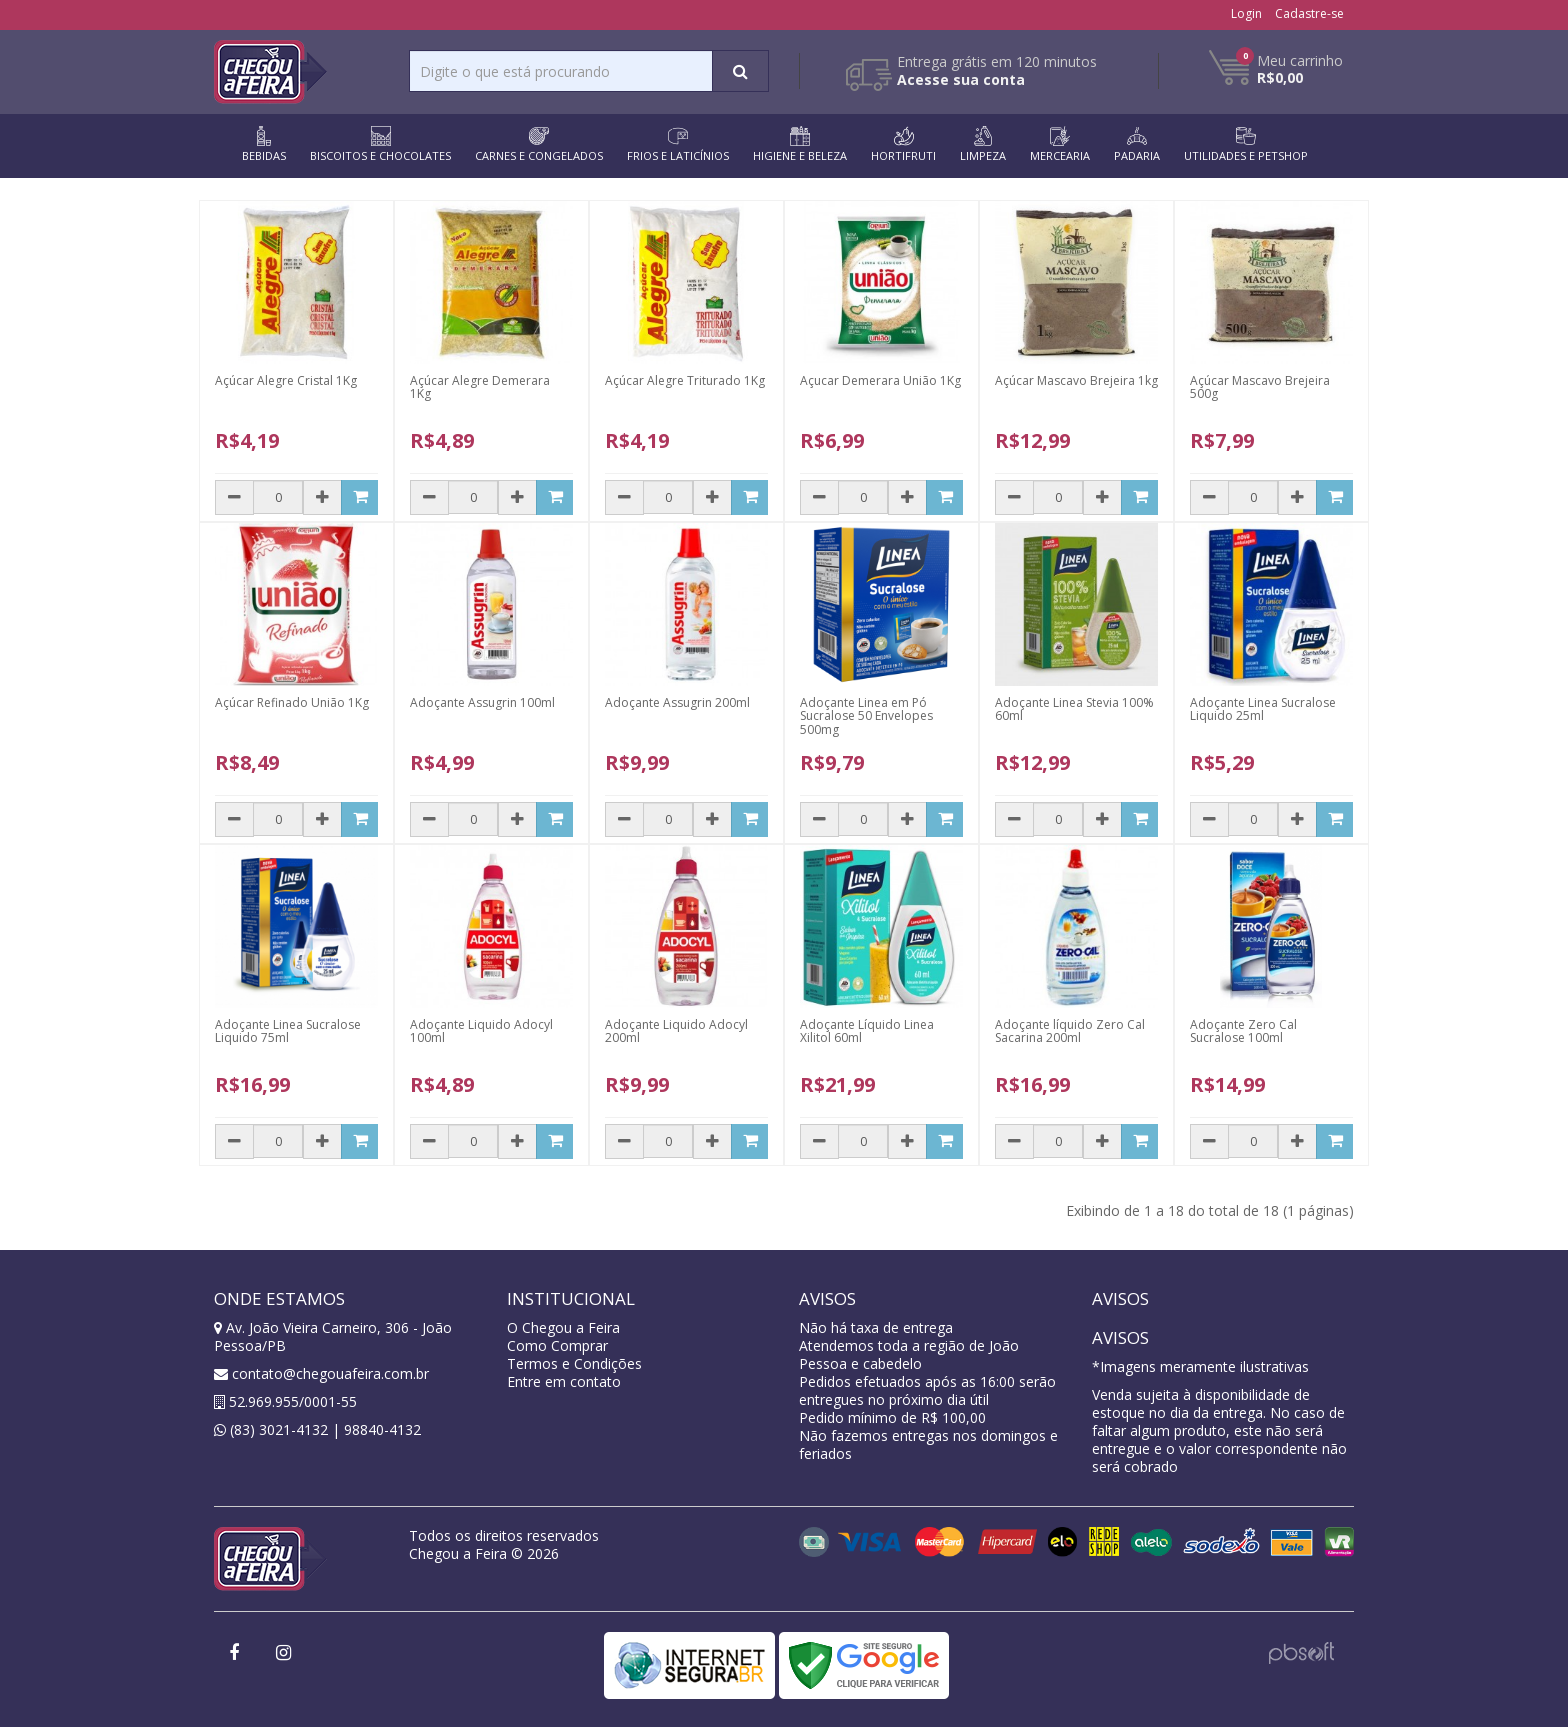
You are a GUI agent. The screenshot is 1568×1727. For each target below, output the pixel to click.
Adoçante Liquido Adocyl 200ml (676, 1031)
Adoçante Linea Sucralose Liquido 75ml (288, 1031)
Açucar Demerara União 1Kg (880, 380)
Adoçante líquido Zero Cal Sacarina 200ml (1070, 1031)
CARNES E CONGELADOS (539, 144)
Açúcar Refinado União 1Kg (292, 702)
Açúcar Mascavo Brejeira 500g (1260, 387)
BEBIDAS (264, 144)
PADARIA (1137, 144)
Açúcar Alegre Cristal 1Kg (286, 380)
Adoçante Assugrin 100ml (482, 702)
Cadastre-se (1309, 13)
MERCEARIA (1060, 144)
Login (1246, 13)
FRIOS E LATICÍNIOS (678, 144)
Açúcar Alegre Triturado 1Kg (685, 380)
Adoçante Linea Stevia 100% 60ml (1074, 709)
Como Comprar (557, 1345)
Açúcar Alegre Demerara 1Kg (480, 387)
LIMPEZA (983, 144)
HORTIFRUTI (903, 144)
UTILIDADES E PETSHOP (1246, 144)
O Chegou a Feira (563, 1327)
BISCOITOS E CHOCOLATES (380, 144)
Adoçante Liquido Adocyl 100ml (481, 1031)
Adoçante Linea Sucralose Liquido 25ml (1263, 709)
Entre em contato (564, 1381)
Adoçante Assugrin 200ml (677, 702)
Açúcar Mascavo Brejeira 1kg (1076, 380)
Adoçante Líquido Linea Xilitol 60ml (867, 1031)
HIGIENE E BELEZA (800, 144)
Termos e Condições (574, 1363)
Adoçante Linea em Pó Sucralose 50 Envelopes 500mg (866, 715)
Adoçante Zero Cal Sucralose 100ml (1243, 1031)
